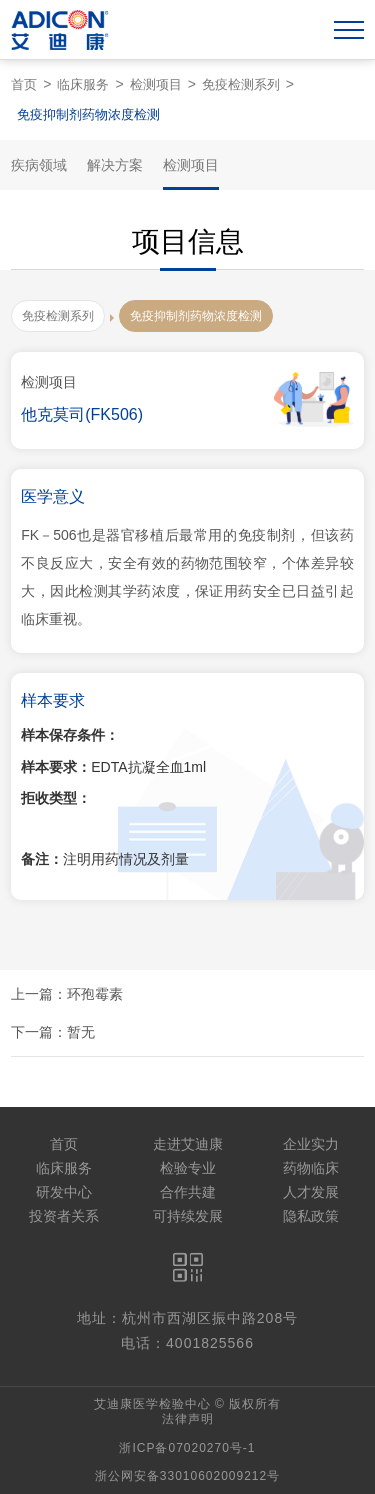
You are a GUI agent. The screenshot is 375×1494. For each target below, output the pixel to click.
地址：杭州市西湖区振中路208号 (187, 1318)
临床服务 (83, 84)
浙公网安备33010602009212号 (187, 1476)
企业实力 (311, 1144)
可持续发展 (188, 1216)
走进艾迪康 (188, 1144)
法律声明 (188, 1419)
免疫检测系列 (241, 84)
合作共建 (188, 1192)
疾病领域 (39, 165)
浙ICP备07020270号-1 (187, 1448)
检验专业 (188, 1168)
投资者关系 (64, 1216)
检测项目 (156, 84)
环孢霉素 (95, 994)
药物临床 (311, 1168)
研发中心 (64, 1192)
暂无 (81, 1032)
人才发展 (311, 1192)
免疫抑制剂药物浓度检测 (88, 114)
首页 (24, 84)
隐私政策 (311, 1216)
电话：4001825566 (187, 1343)
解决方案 (115, 165)
